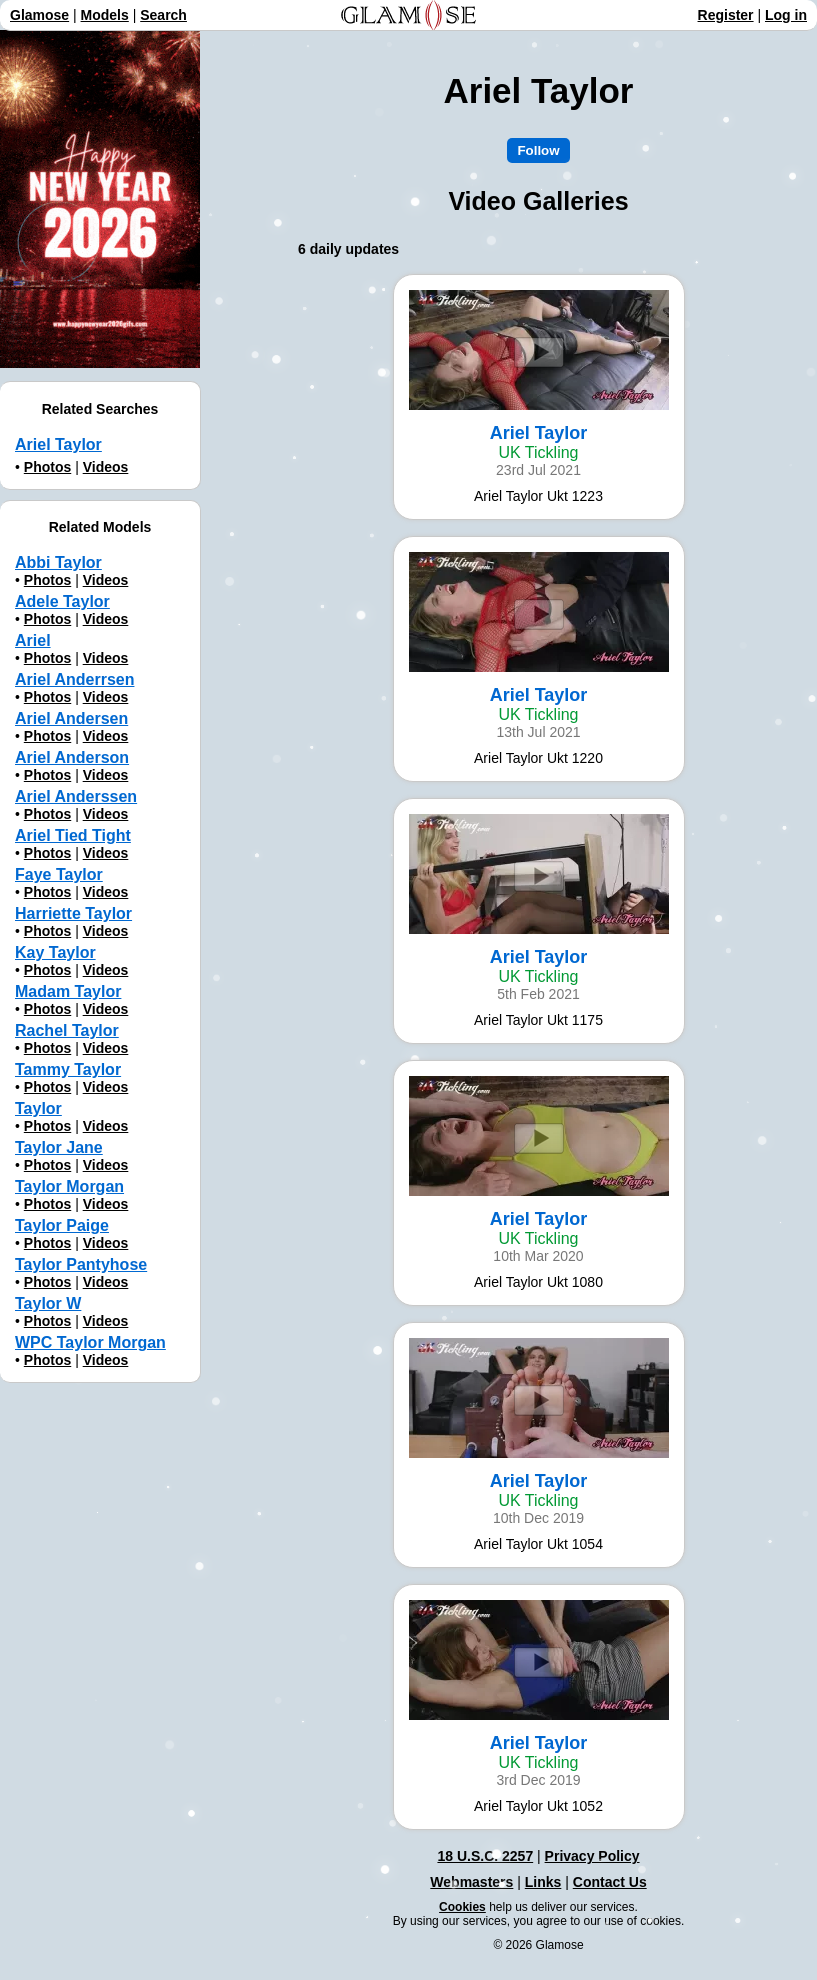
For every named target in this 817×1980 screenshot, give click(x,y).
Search (163, 15)
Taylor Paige (62, 1225)
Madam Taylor (68, 991)
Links (543, 1882)
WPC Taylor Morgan (90, 1342)
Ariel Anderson (72, 757)
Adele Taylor (62, 601)
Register (726, 15)
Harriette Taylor (73, 913)
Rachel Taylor (67, 1030)
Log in (786, 15)
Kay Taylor (55, 952)
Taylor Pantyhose (81, 1264)
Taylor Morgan (69, 1186)
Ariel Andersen (71, 718)
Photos (47, 467)
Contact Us (610, 1882)
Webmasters (471, 1882)
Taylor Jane (59, 1147)
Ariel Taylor (58, 444)
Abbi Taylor (58, 562)
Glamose (39, 15)
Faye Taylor (59, 874)
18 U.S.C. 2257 (485, 1856)
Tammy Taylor (68, 1069)
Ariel (33, 640)
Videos (106, 467)
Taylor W (48, 1303)
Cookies (462, 1907)
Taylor (38, 1108)
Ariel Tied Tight (73, 835)
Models (105, 15)
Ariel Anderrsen (74, 679)
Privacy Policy (592, 1856)
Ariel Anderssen (76, 796)
